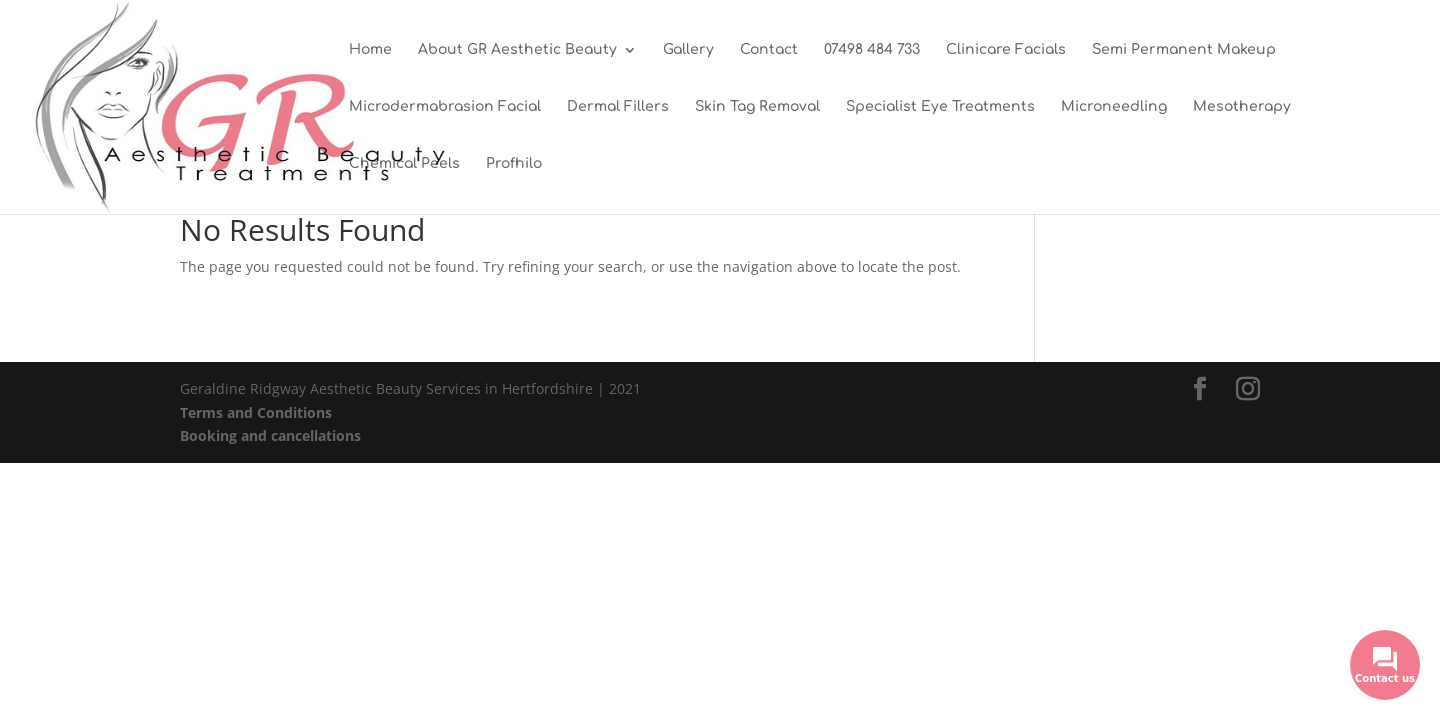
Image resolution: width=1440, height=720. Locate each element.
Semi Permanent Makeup (1184, 50)
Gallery (688, 50)
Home (370, 50)
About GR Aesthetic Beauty (517, 50)
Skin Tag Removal (757, 107)
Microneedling (1114, 107)
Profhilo (514, 164)
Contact (769, 50)
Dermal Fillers (618, 107)
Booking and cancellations (270, 435)
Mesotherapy (1242, 107)
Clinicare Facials (1006, 50)
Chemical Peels (404, 164)
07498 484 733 (872, 50)
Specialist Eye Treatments (940, 107)
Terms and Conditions (256, 412)
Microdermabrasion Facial (445, 107)
